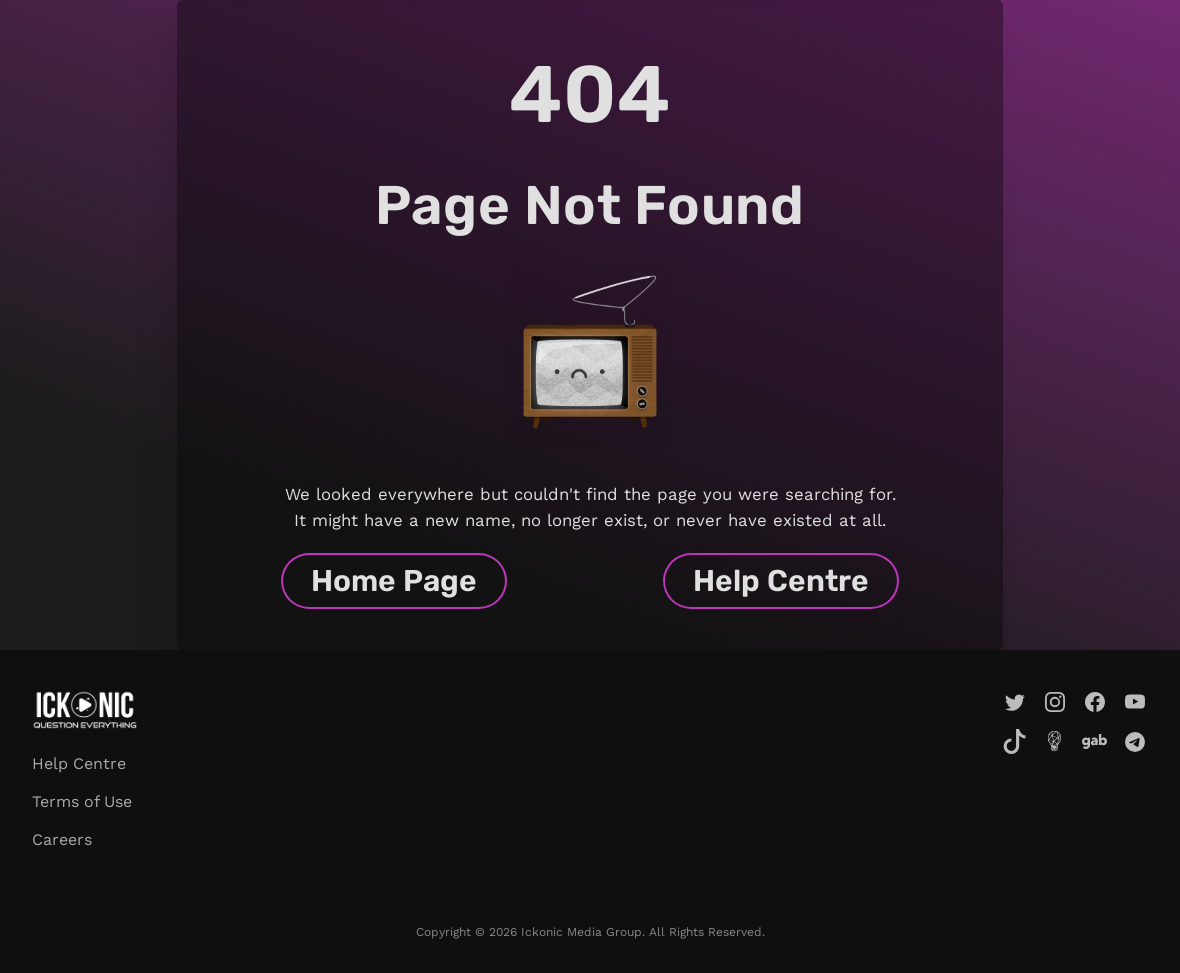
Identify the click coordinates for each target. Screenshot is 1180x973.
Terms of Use (82, 801)
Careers (62, 839)
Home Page (394, 581)
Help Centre (781, 581)
